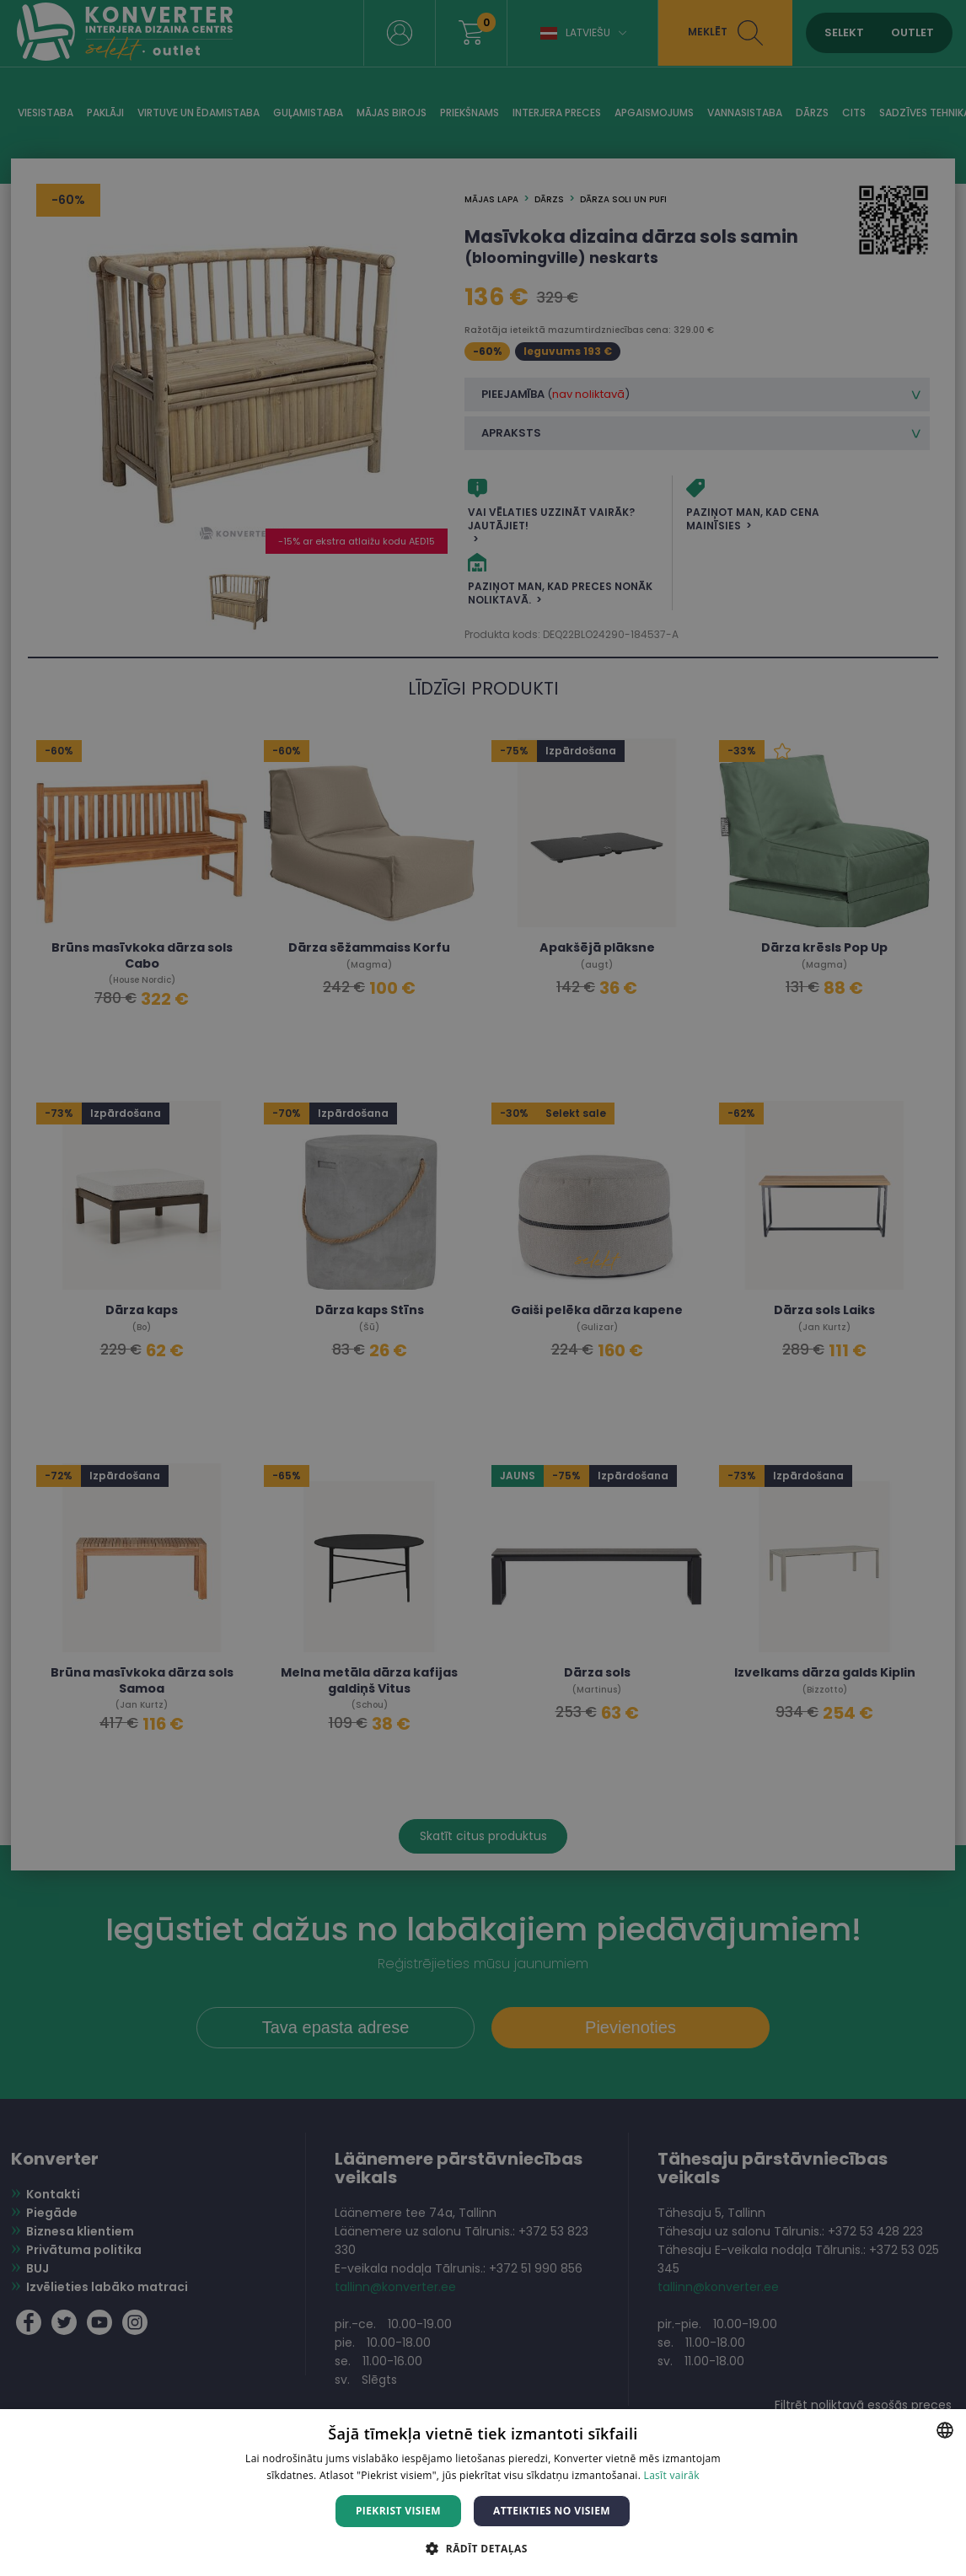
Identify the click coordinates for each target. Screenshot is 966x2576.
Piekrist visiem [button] (398, 2511)
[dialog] (483, 1288)
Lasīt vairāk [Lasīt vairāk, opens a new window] (672, 2475)
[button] (482, 2548)
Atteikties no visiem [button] (551, 2511)
